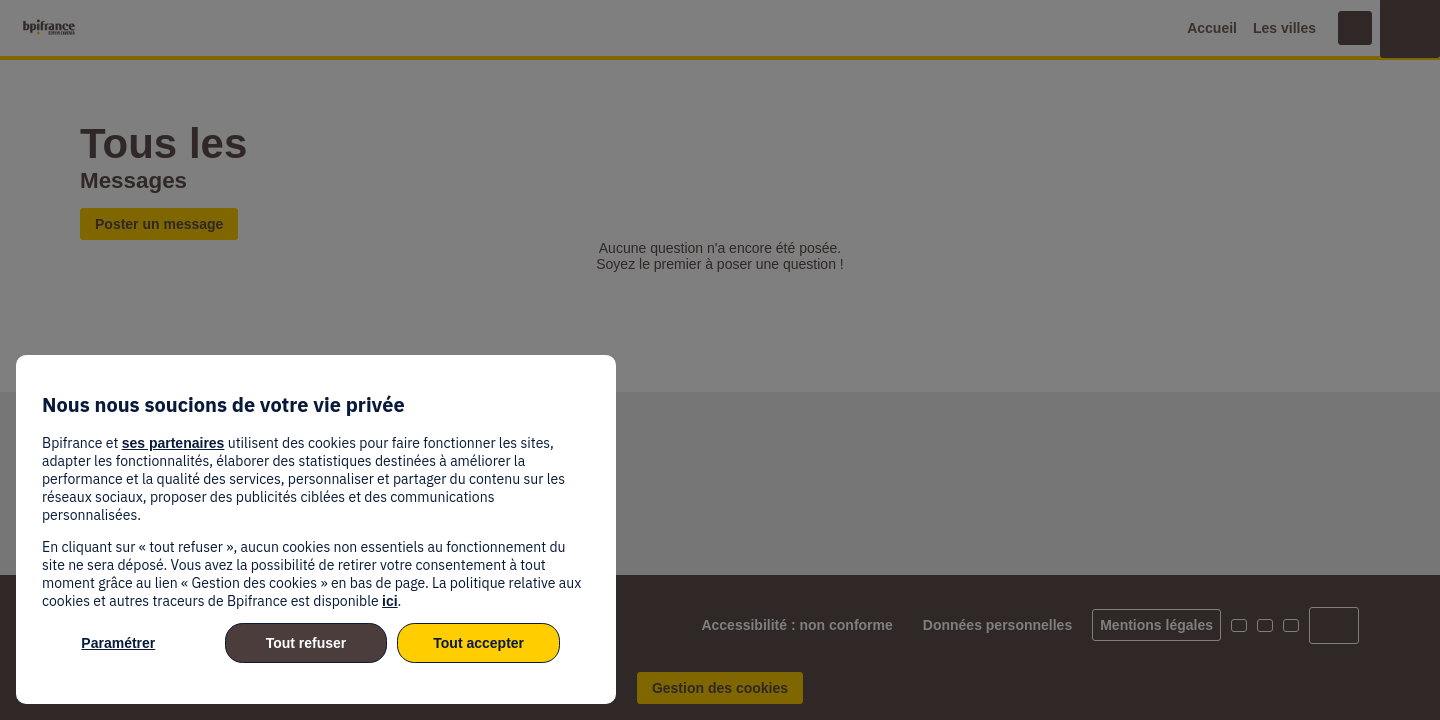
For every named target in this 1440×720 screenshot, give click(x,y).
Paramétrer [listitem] (118, 643)
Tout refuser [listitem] (306, 643)
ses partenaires (173, 443)
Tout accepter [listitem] (478, 643)
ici (390, 601)
